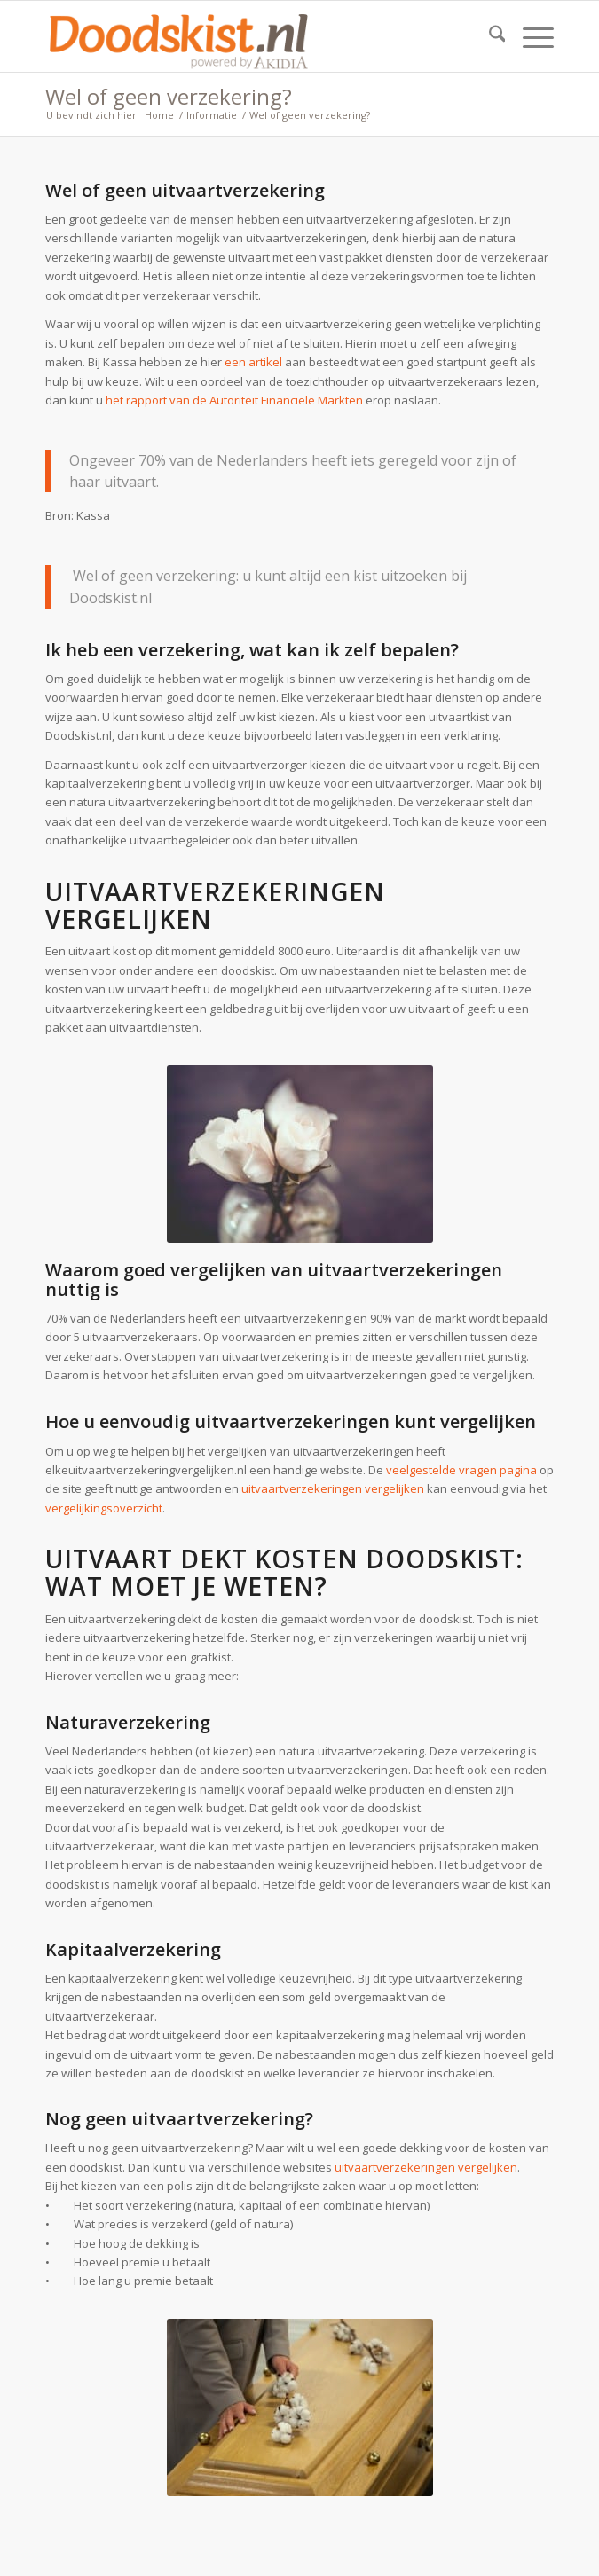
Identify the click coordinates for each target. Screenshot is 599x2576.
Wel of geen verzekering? (168, 96)
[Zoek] (488, 36)
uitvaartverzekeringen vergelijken (332, 1488)
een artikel (253, 362)
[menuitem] (488, 36)
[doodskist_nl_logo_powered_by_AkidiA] (249, 36)
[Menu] (529, 36)
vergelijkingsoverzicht (103, 1508)
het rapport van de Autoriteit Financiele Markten (234, 400)
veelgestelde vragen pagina (461, 1470)
